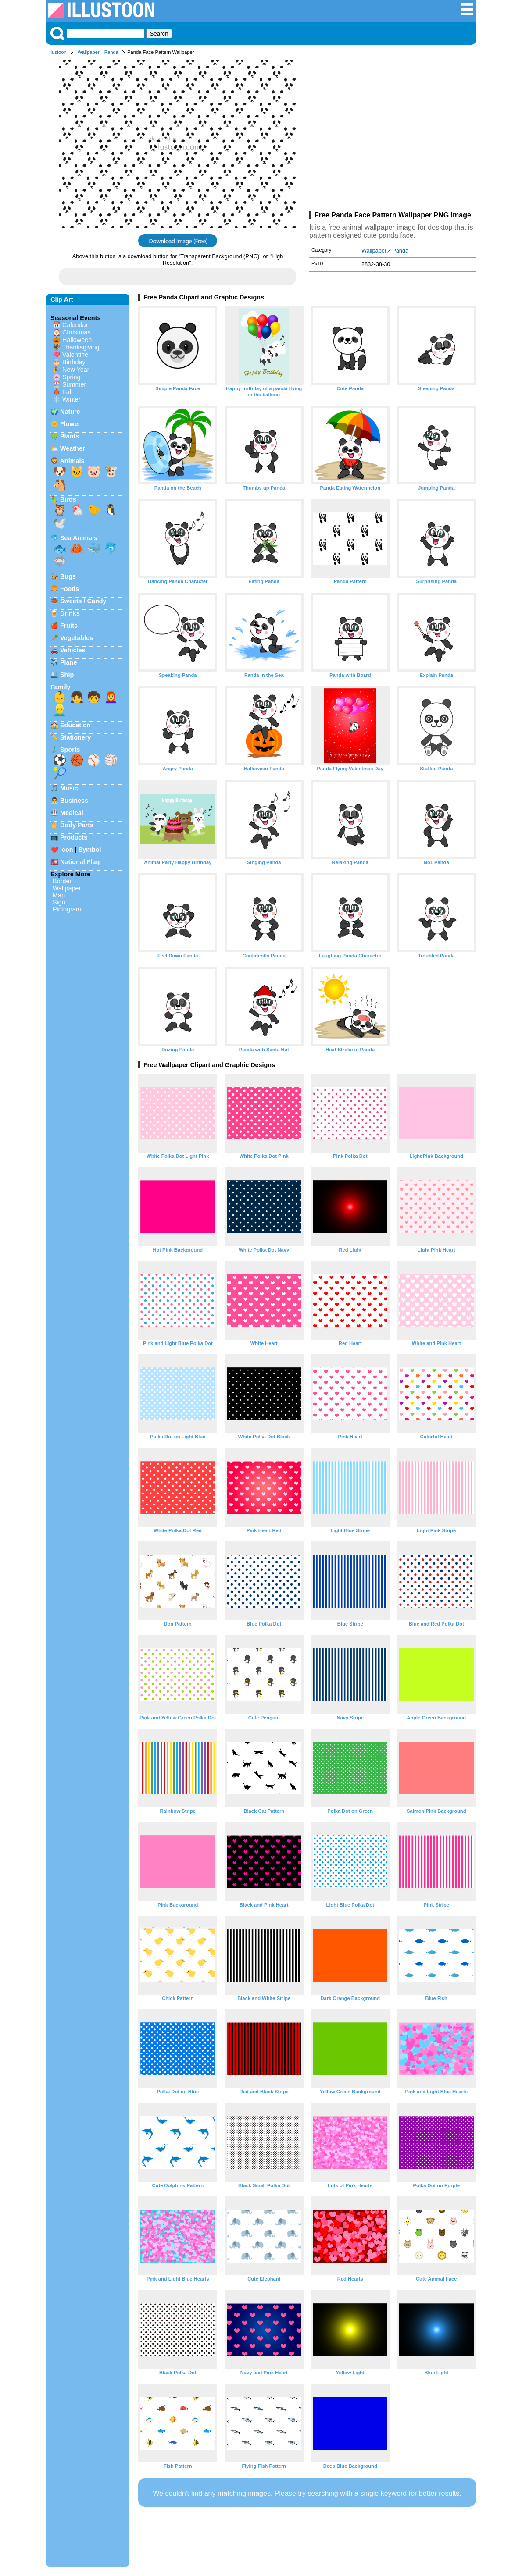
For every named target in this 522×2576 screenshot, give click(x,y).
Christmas (76, 332)
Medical (71, 812)
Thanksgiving (81, 347)
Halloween (77, 339)
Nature (70, 411)
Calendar (75, 324)
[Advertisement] (392, 135)
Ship (67, 674)
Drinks (70, 613)
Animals (72, 460)
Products (73, 837)
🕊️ (60, 523)
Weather (72, 448)
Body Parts (76, 825)
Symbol (90, 849)
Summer (74, 384)
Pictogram (67, 909)
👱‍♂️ (60, 710)
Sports (70, 749)
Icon (66, 849)
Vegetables (76, 637)
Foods (69, 588)
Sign (59, 902)
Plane (68, 662)
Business (74, 800)
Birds (68, 499)
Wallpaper (89, 52)
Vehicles (73, 650)
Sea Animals (78, 537)
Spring (71, 377)
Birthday (74, 362)
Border (62, 881)
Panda (111, 52)
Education (75, 725)
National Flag (80, 861)
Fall (67, 391)
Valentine (75, 354)
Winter (71, 399)
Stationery (75, 737)
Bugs (68, 576)
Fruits (69, 625)
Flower (70, 423)
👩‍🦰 (111, 697)
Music (69, 788)
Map (59, 895)
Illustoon (57, 52)
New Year (75, 369)
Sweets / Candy (83, 601)
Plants (69, 436)
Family (60, 686)
